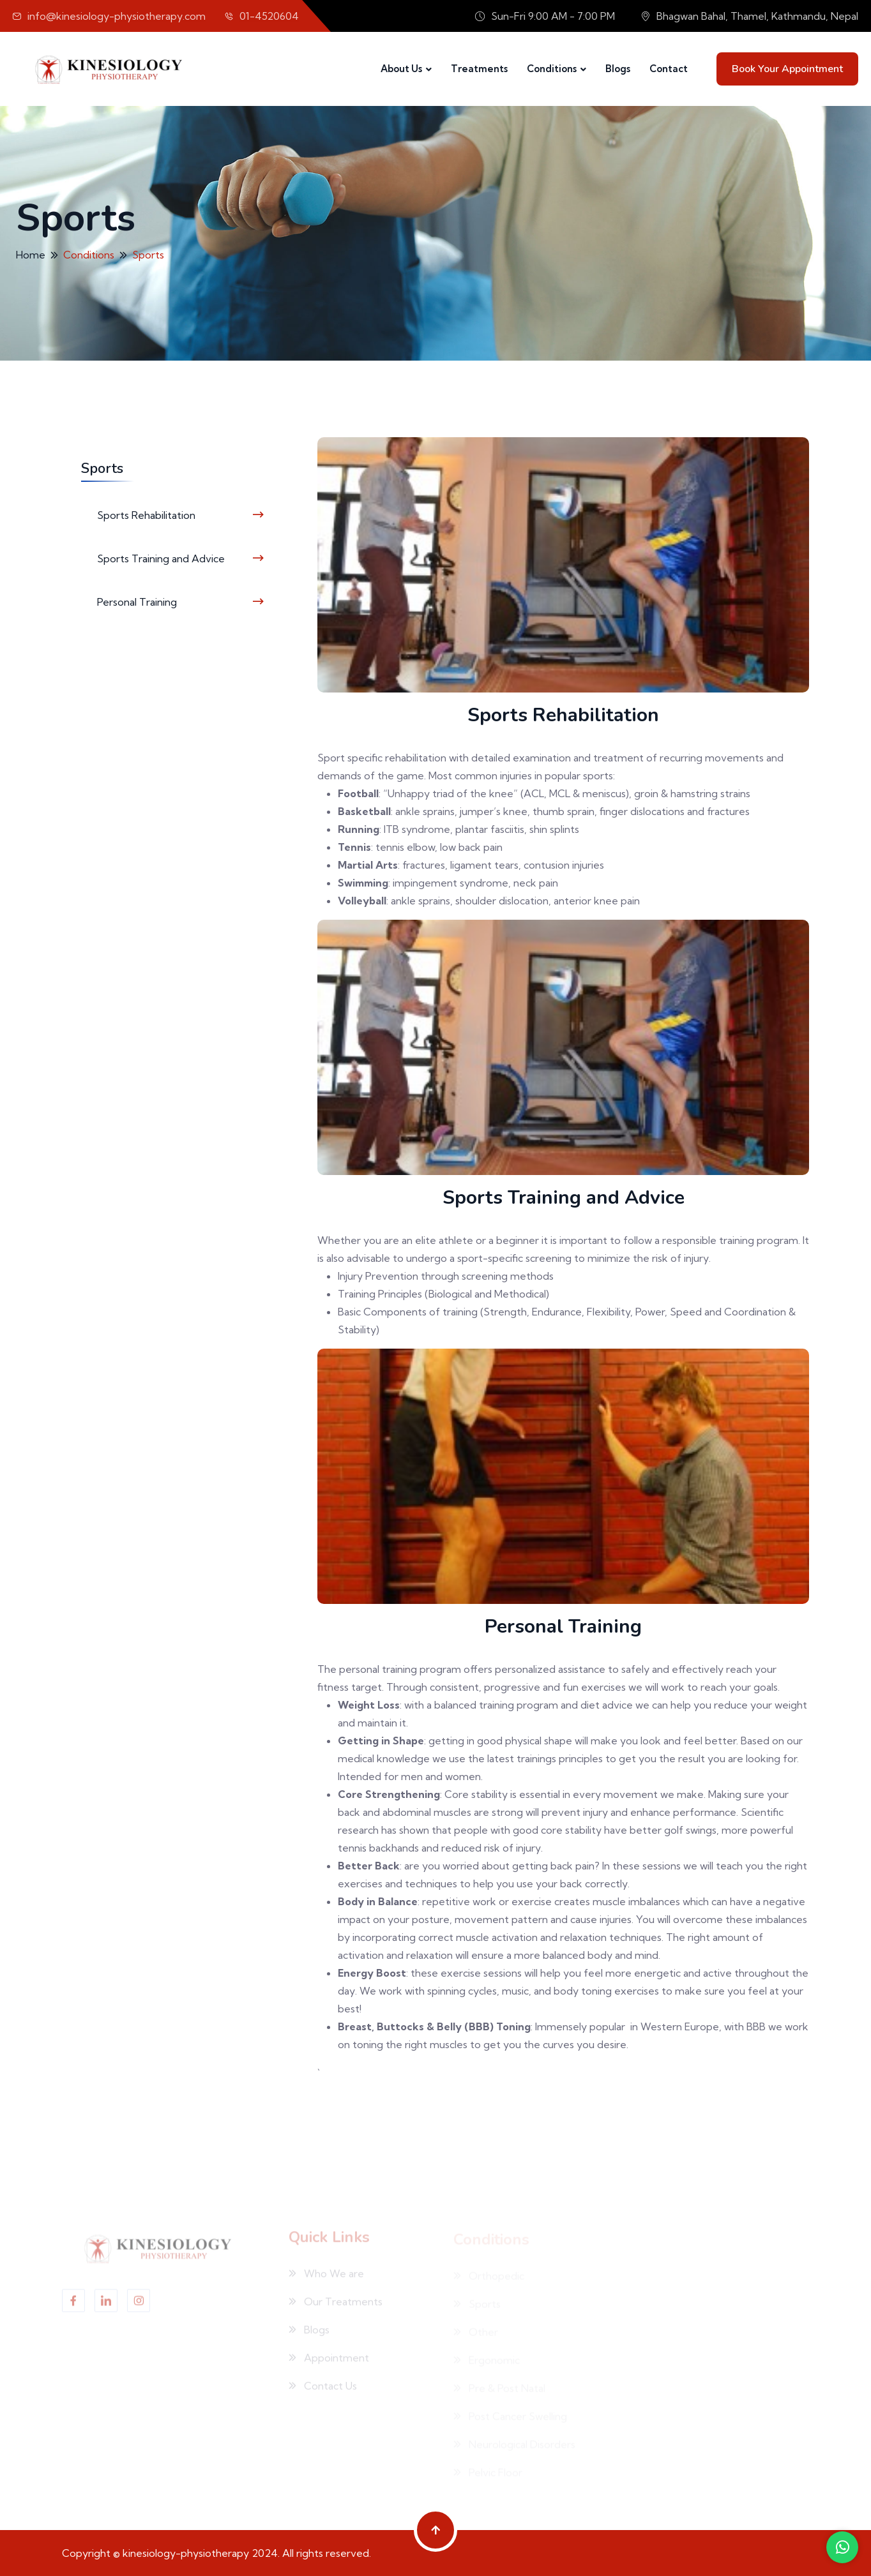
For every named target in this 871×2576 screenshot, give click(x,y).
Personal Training (180, 601)
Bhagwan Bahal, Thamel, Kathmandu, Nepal (757, 16)
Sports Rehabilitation (180, 515)
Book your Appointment (787, 69)
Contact (668, 69)
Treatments (479, 69)
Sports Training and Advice (180, 558)
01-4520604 (269, 16)
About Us (401, 69)
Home (30, 254)
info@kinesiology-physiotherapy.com (116, 16)
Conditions (552, 69)
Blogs (617, 69)
